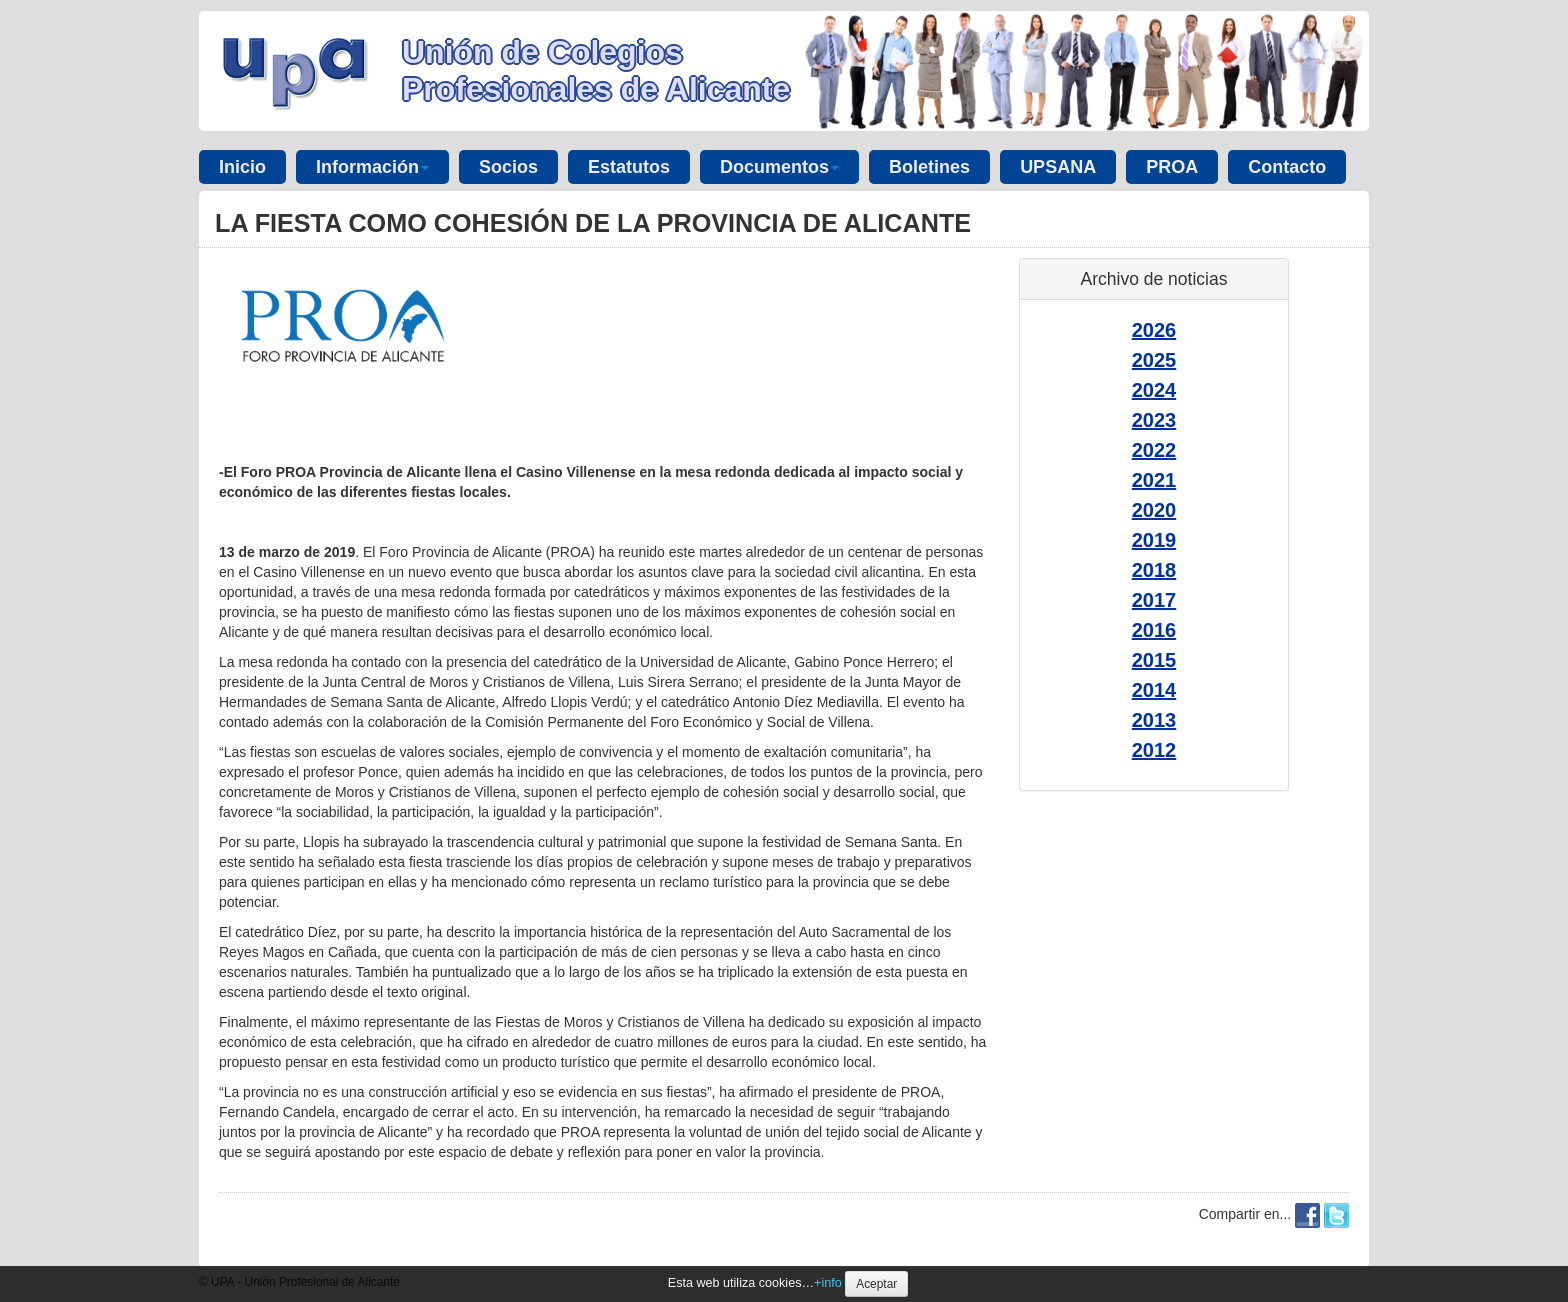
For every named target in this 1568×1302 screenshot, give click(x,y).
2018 (1154, 570)
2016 (1154, 630)
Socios (508, 167)
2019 (1154, 540)
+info (828, 1283)
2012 (1154, 750)
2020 (1154, 510)
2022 (1154, 450)
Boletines (929, 167)
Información (372, 167)
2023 (1154, 420)
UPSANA (1058, 167)
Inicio (242, 167)
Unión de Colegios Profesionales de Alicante (596, 70)
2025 (1154, 360)
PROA (1172, 167)
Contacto (1287, 167)
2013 (1154, 720)
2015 (1154, 660)
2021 (1154, 480)
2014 (1154, 690)
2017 (1154, 600)
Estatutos (629, 167)
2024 (1154, 390)
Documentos (779, 167)
